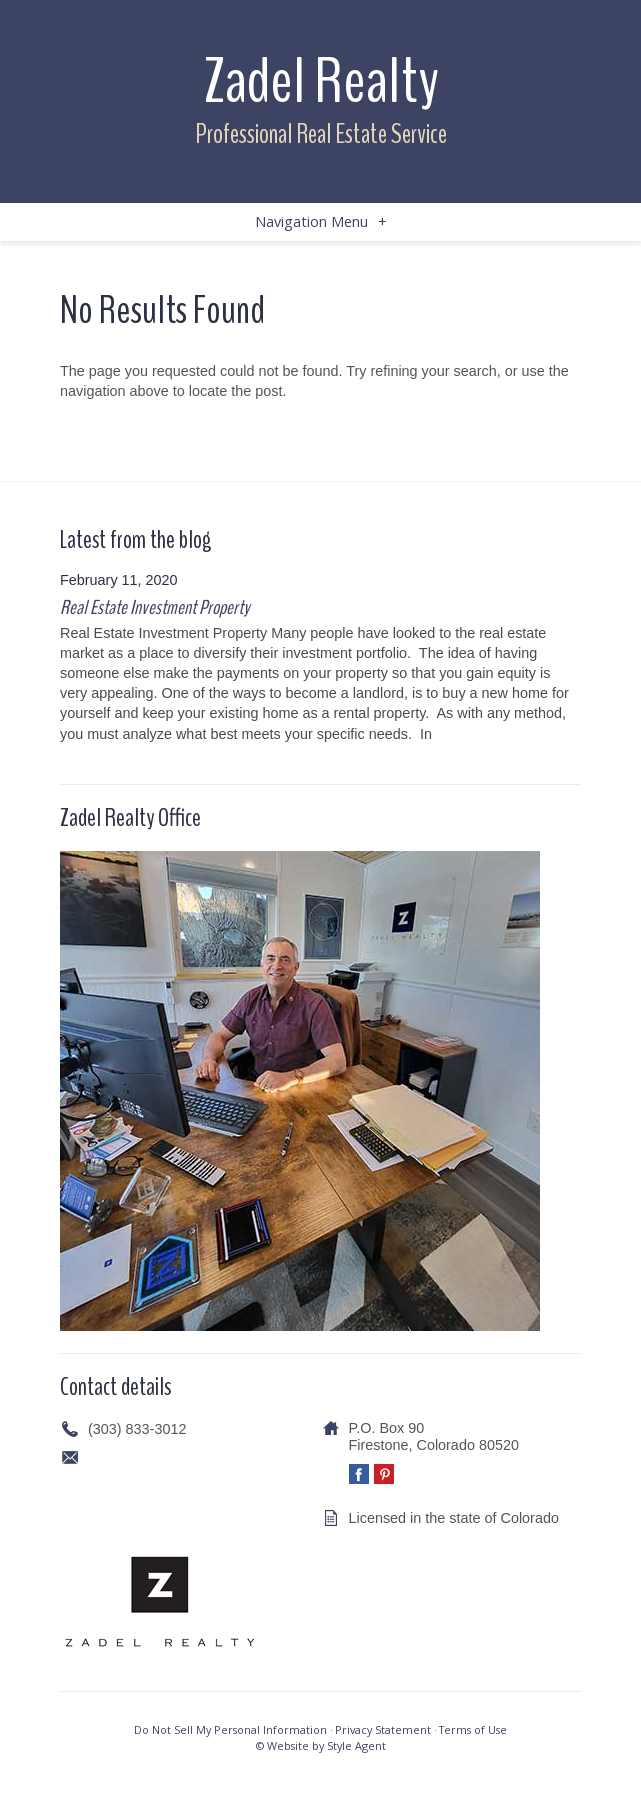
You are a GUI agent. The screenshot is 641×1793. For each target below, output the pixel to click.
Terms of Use (473, 1729)
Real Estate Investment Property (154, 607)
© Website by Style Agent (321, 1745)
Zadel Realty (321, 81)
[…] (447, 734)
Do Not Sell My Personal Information (230, 1729)
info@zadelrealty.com (157, 1457)
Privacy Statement (383, 1729)
